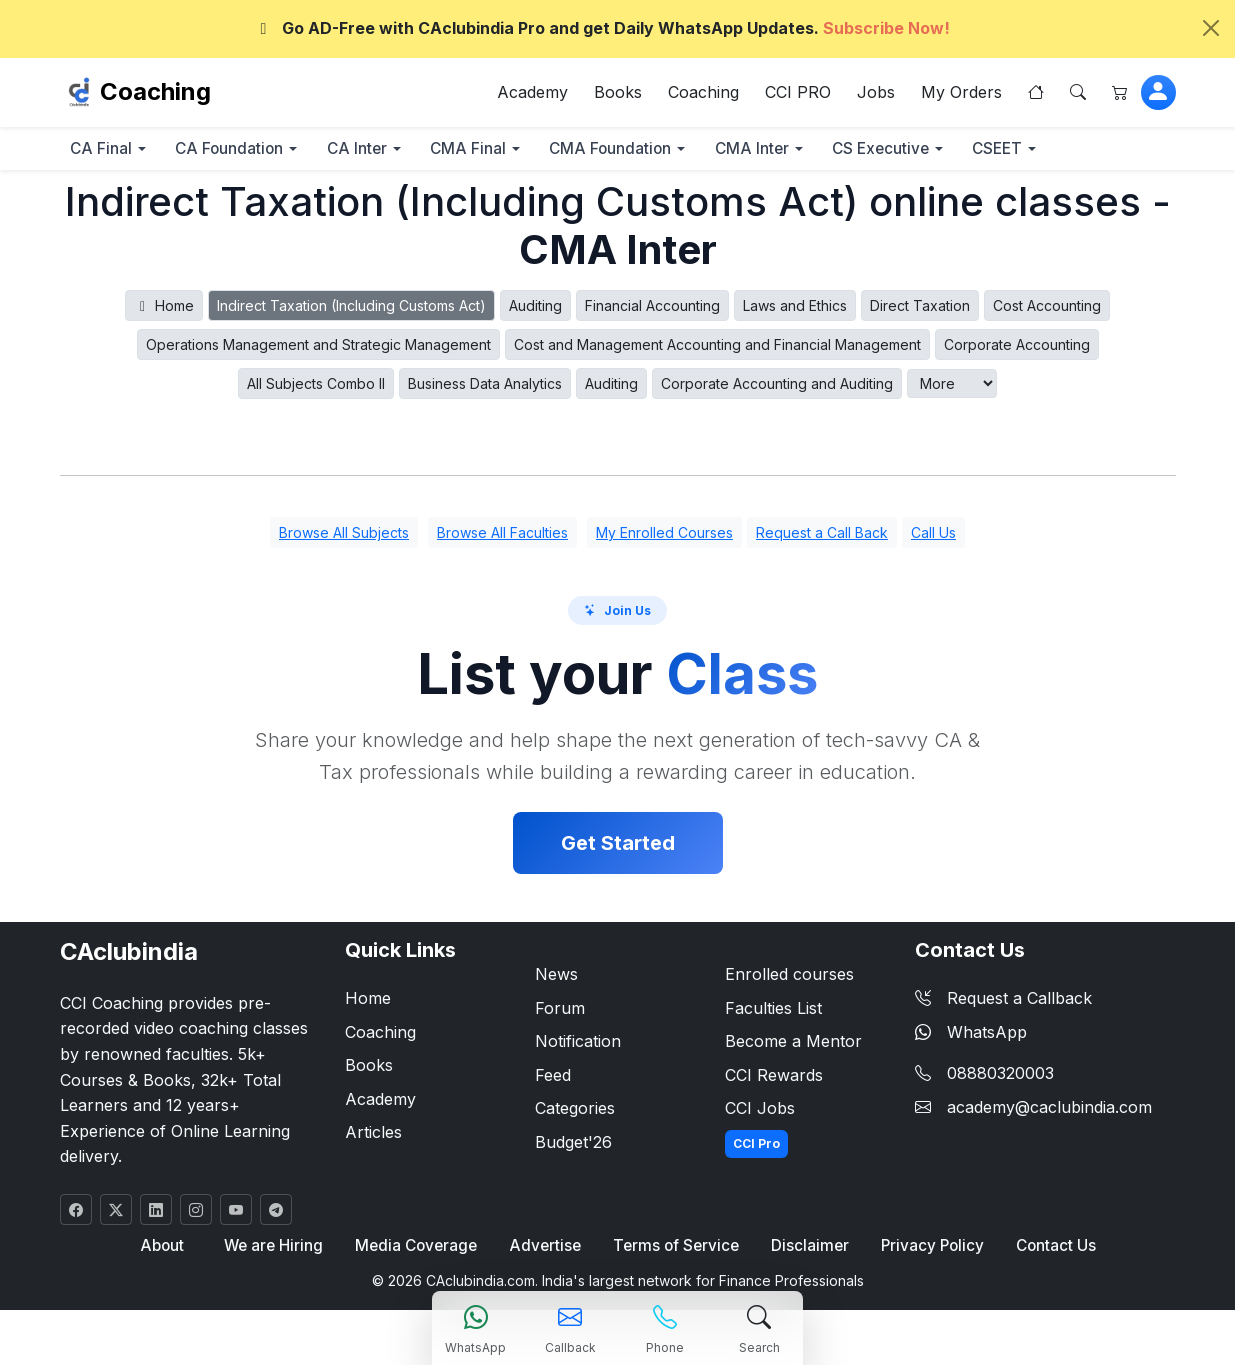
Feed (553, 1078)
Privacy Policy (929, 1249)
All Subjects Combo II (316, 387)
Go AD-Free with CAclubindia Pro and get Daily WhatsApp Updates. (602, 28)
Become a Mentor (793, 1045)
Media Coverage (417, 1249)
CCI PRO (798, 94)
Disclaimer (807, 1249)
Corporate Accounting (1017, 348)
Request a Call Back (822, 536)
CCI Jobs (760, 1112)
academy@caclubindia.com (1049, 1110)
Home (164, 309)
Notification (578, 1045)
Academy (532, 94)
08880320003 (1000, 1077)
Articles (373, 1136)
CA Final (106, 151)
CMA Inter (800, 151)
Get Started (618, 846)
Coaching (155, 93)
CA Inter (379, 151)
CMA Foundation (650, 151)
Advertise (545, 1249)
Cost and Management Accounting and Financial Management (717, 348)
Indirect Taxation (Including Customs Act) (351, 309)
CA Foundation (243, 151)
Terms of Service (674, 1249)
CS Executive (938, 151)
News (556, 977)
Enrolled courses (789, 977)
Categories (575, 1112)
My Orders (961, 94)
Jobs (876, 94)
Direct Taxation (920, 309)
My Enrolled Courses (664, 536)
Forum (560, 1011)
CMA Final (499, 151)
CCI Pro (756, 1146)
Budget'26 (573, 1145)
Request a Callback (1003, 1001)
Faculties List (773, 1011)
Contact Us (1053, 1249)
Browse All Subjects (344, 536)
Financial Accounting (652, 309)
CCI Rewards (774, 1078)
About (164, 1249)
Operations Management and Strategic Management (318, 348)
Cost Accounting (1047, 309)
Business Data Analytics (485, 387)
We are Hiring (274, 1249)
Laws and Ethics (795, 309)
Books (618, 94)
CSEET (1065, 151)
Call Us (933, 536)
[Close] (1211, 28)
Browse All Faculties (502, 536)
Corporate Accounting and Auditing (777, 387)
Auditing (535, 309)
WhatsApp (971, 1035)
